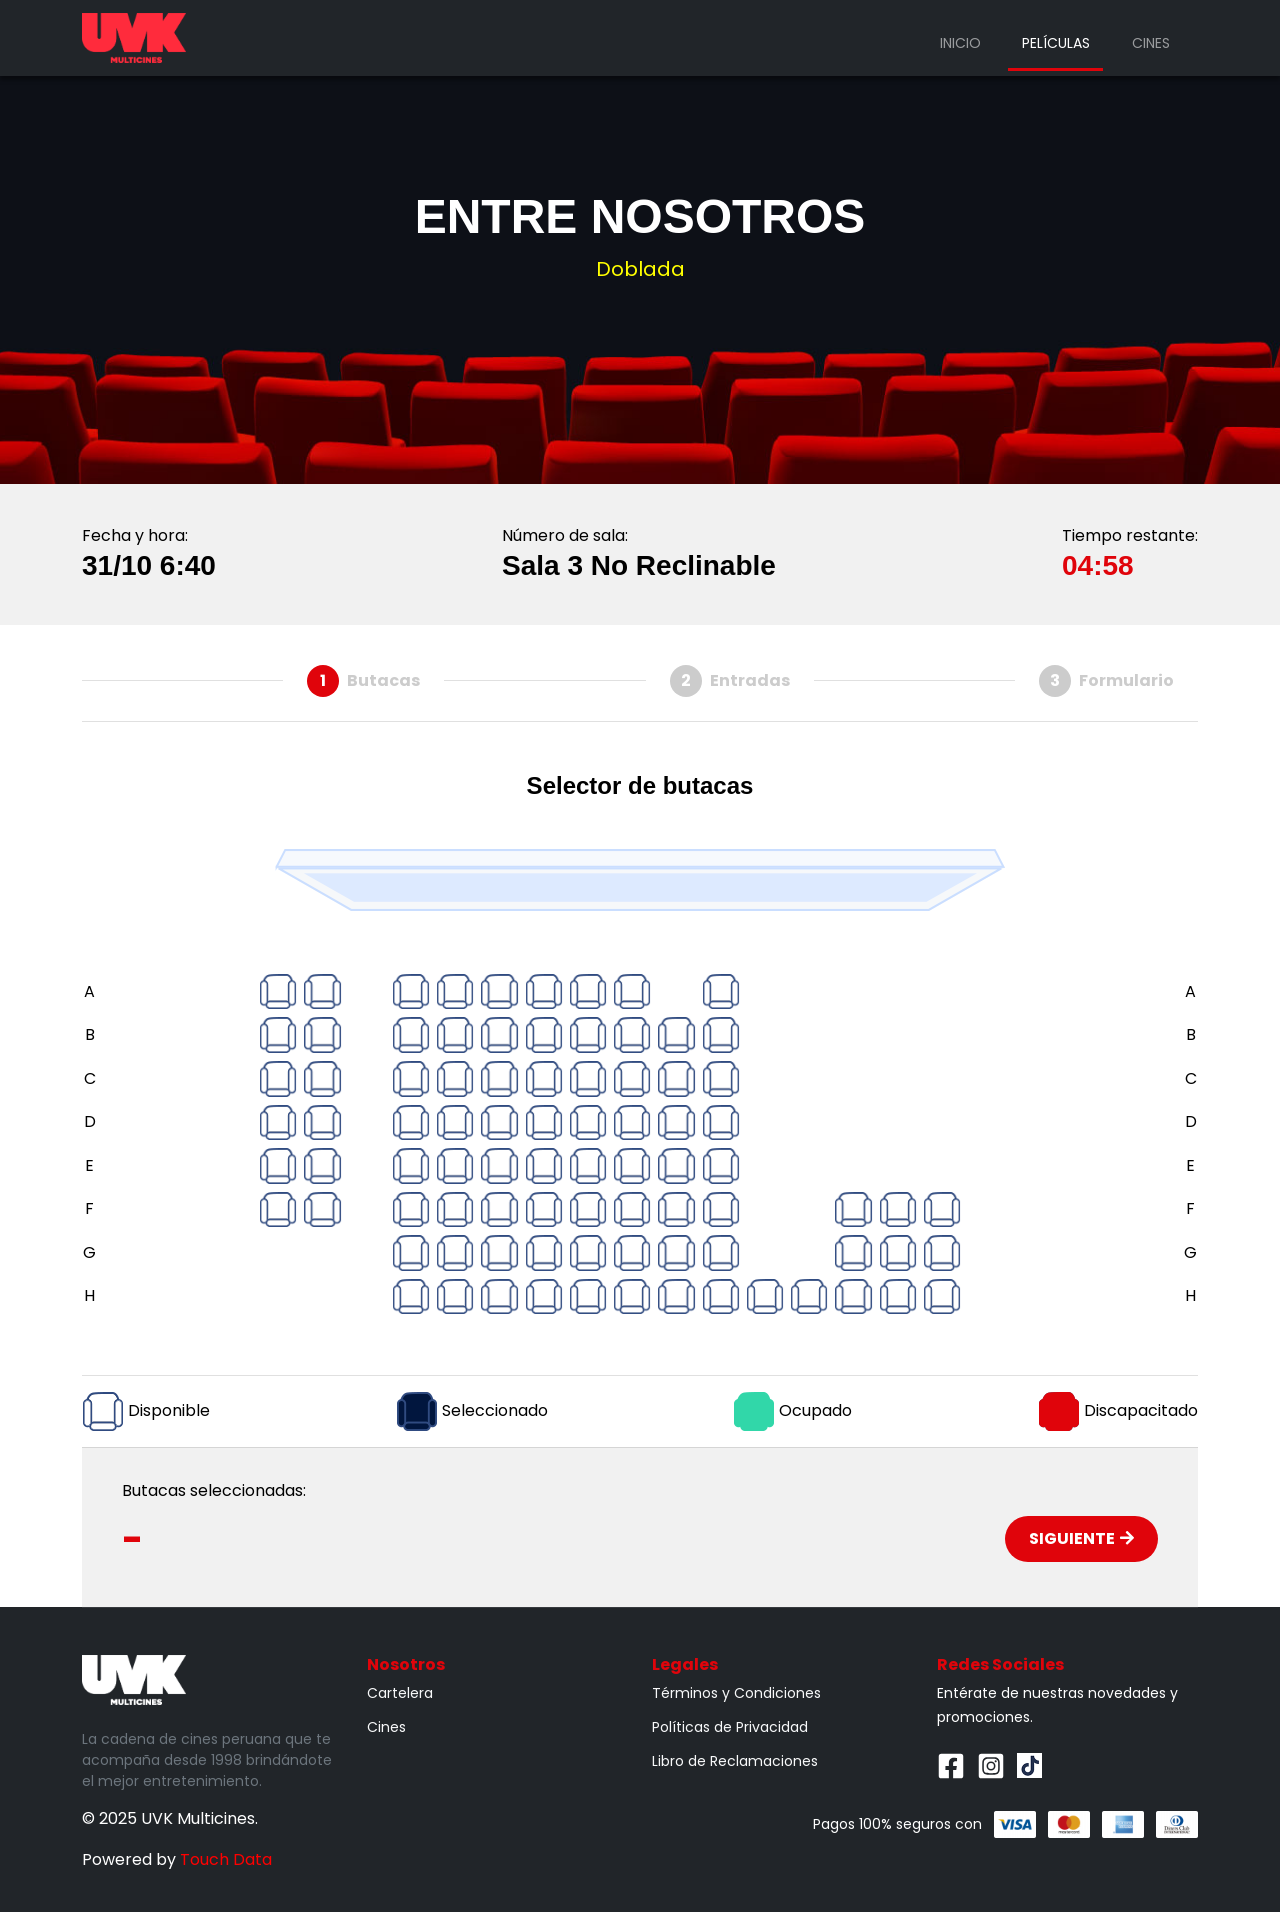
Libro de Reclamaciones (735, 1761)
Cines (1151, 43)
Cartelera (400, 1693)
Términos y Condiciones (736, 1693)
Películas (1056, 43)
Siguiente (1081, 1538)
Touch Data (226, 1859)
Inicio (960, 43)
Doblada (640, 269)
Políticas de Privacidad (730, 1727)
